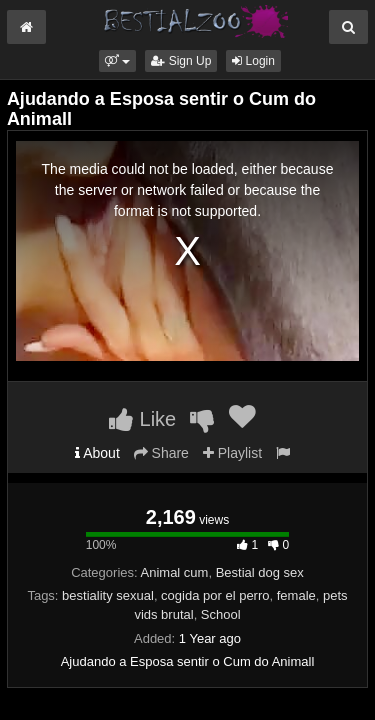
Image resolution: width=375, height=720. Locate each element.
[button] (117, 61)
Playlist (232, 453)
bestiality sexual (108, 595)
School (221, 614)
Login (253, 61)
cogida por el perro (215, 595)
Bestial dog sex (260, 572)
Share (161, 453)
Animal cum (175, 572)
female (296, 595)
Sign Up (181, 61)
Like (142, 419)
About (97, 453)
